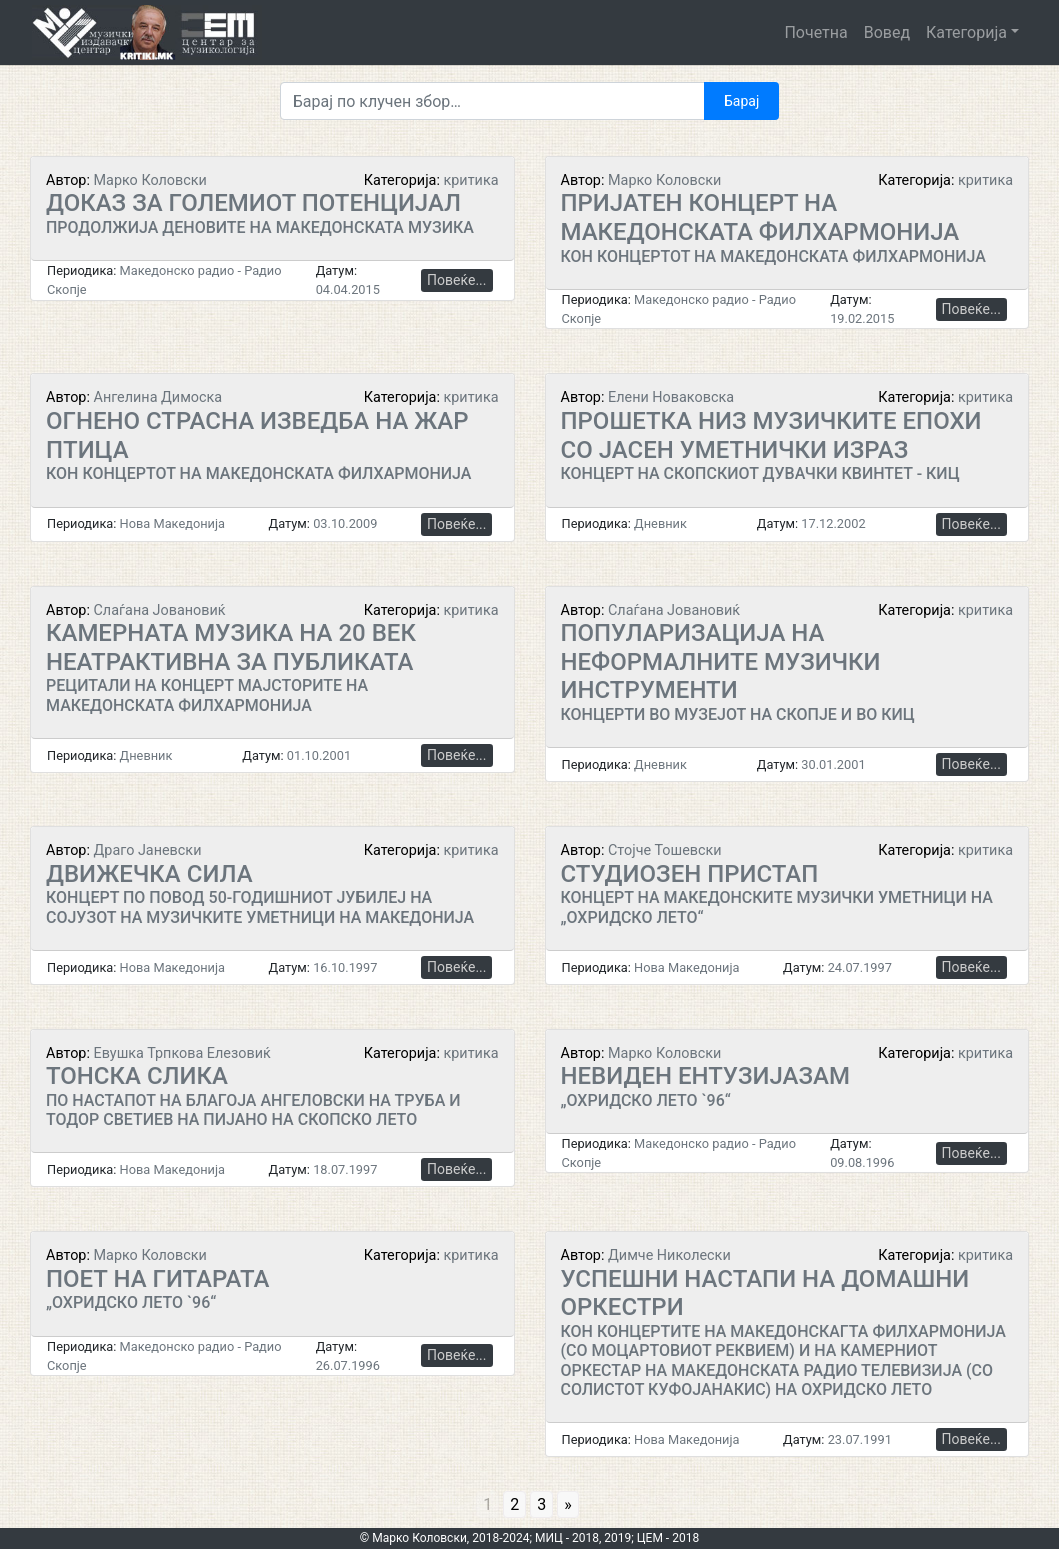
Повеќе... (456, 280)
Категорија (966, 32)
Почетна (815, 32)
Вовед (887, 32)
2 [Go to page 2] (514, 1504)
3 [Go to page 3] (541, 1504)
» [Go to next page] (568, 1504)
